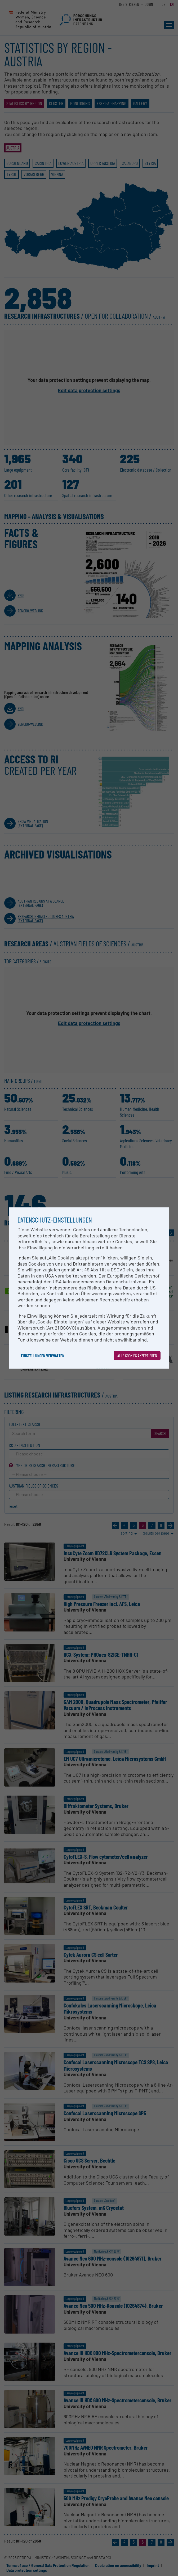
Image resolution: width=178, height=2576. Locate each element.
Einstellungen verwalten (42, 1355)
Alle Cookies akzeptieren (137, 1355)
